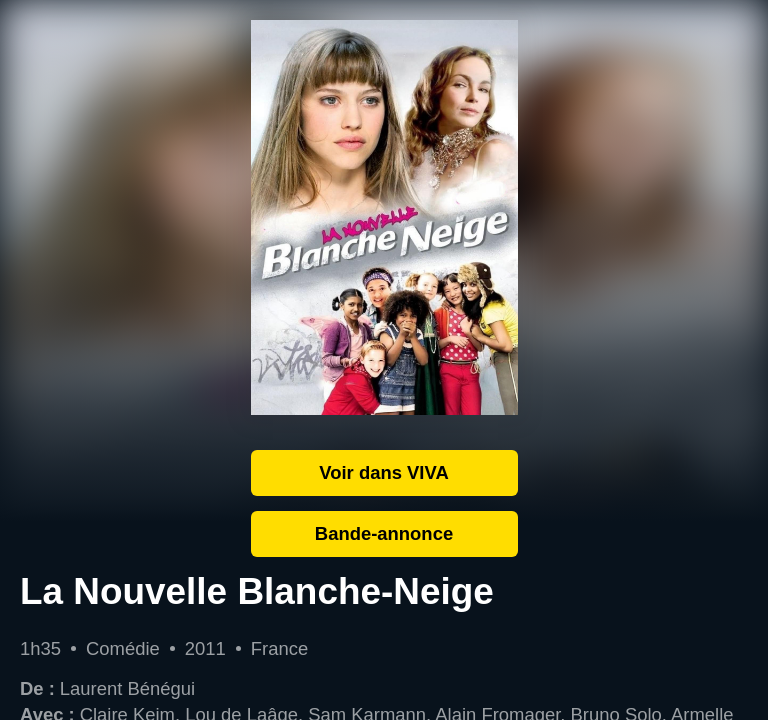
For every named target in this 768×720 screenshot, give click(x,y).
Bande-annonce (384, 533)
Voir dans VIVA (383, 472)
